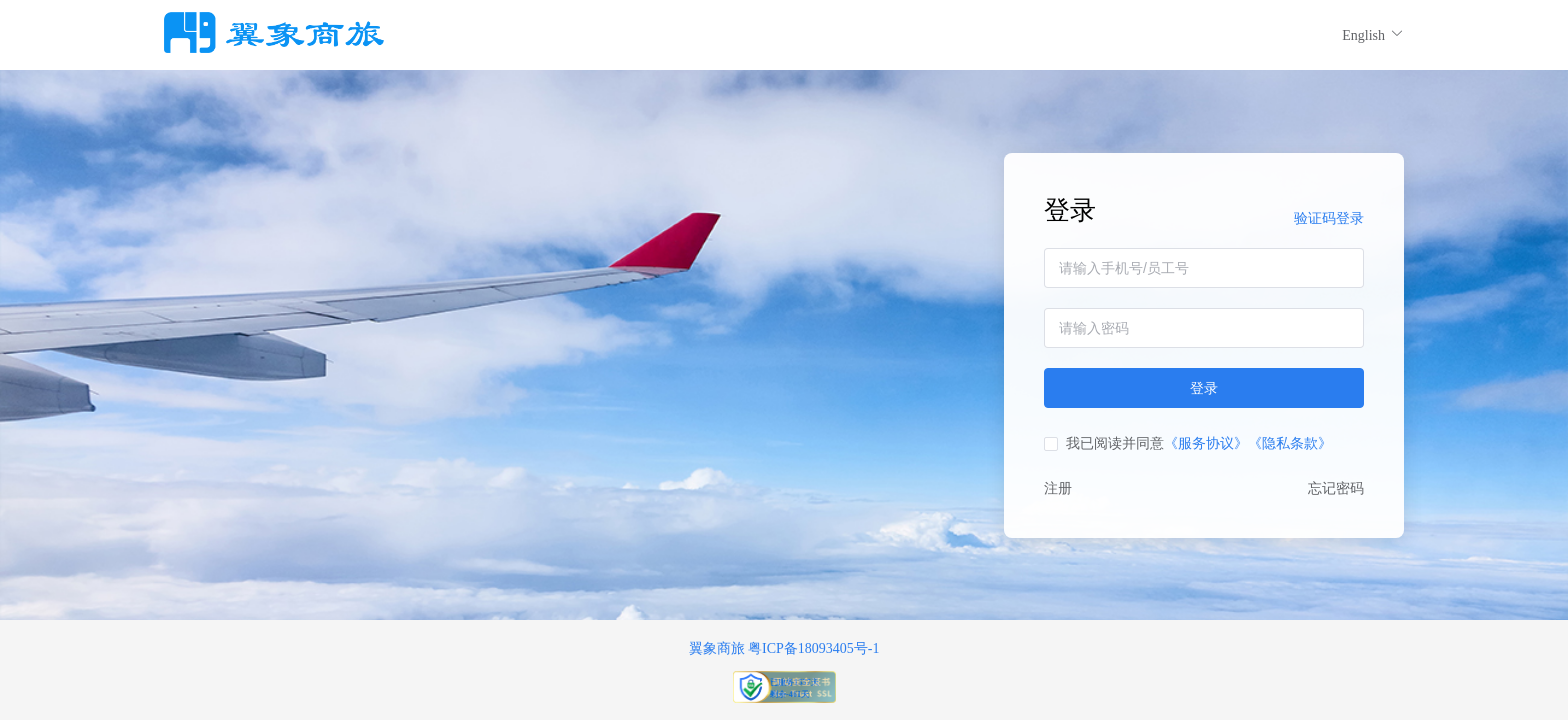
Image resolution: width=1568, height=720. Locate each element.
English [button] (1373, 34)
